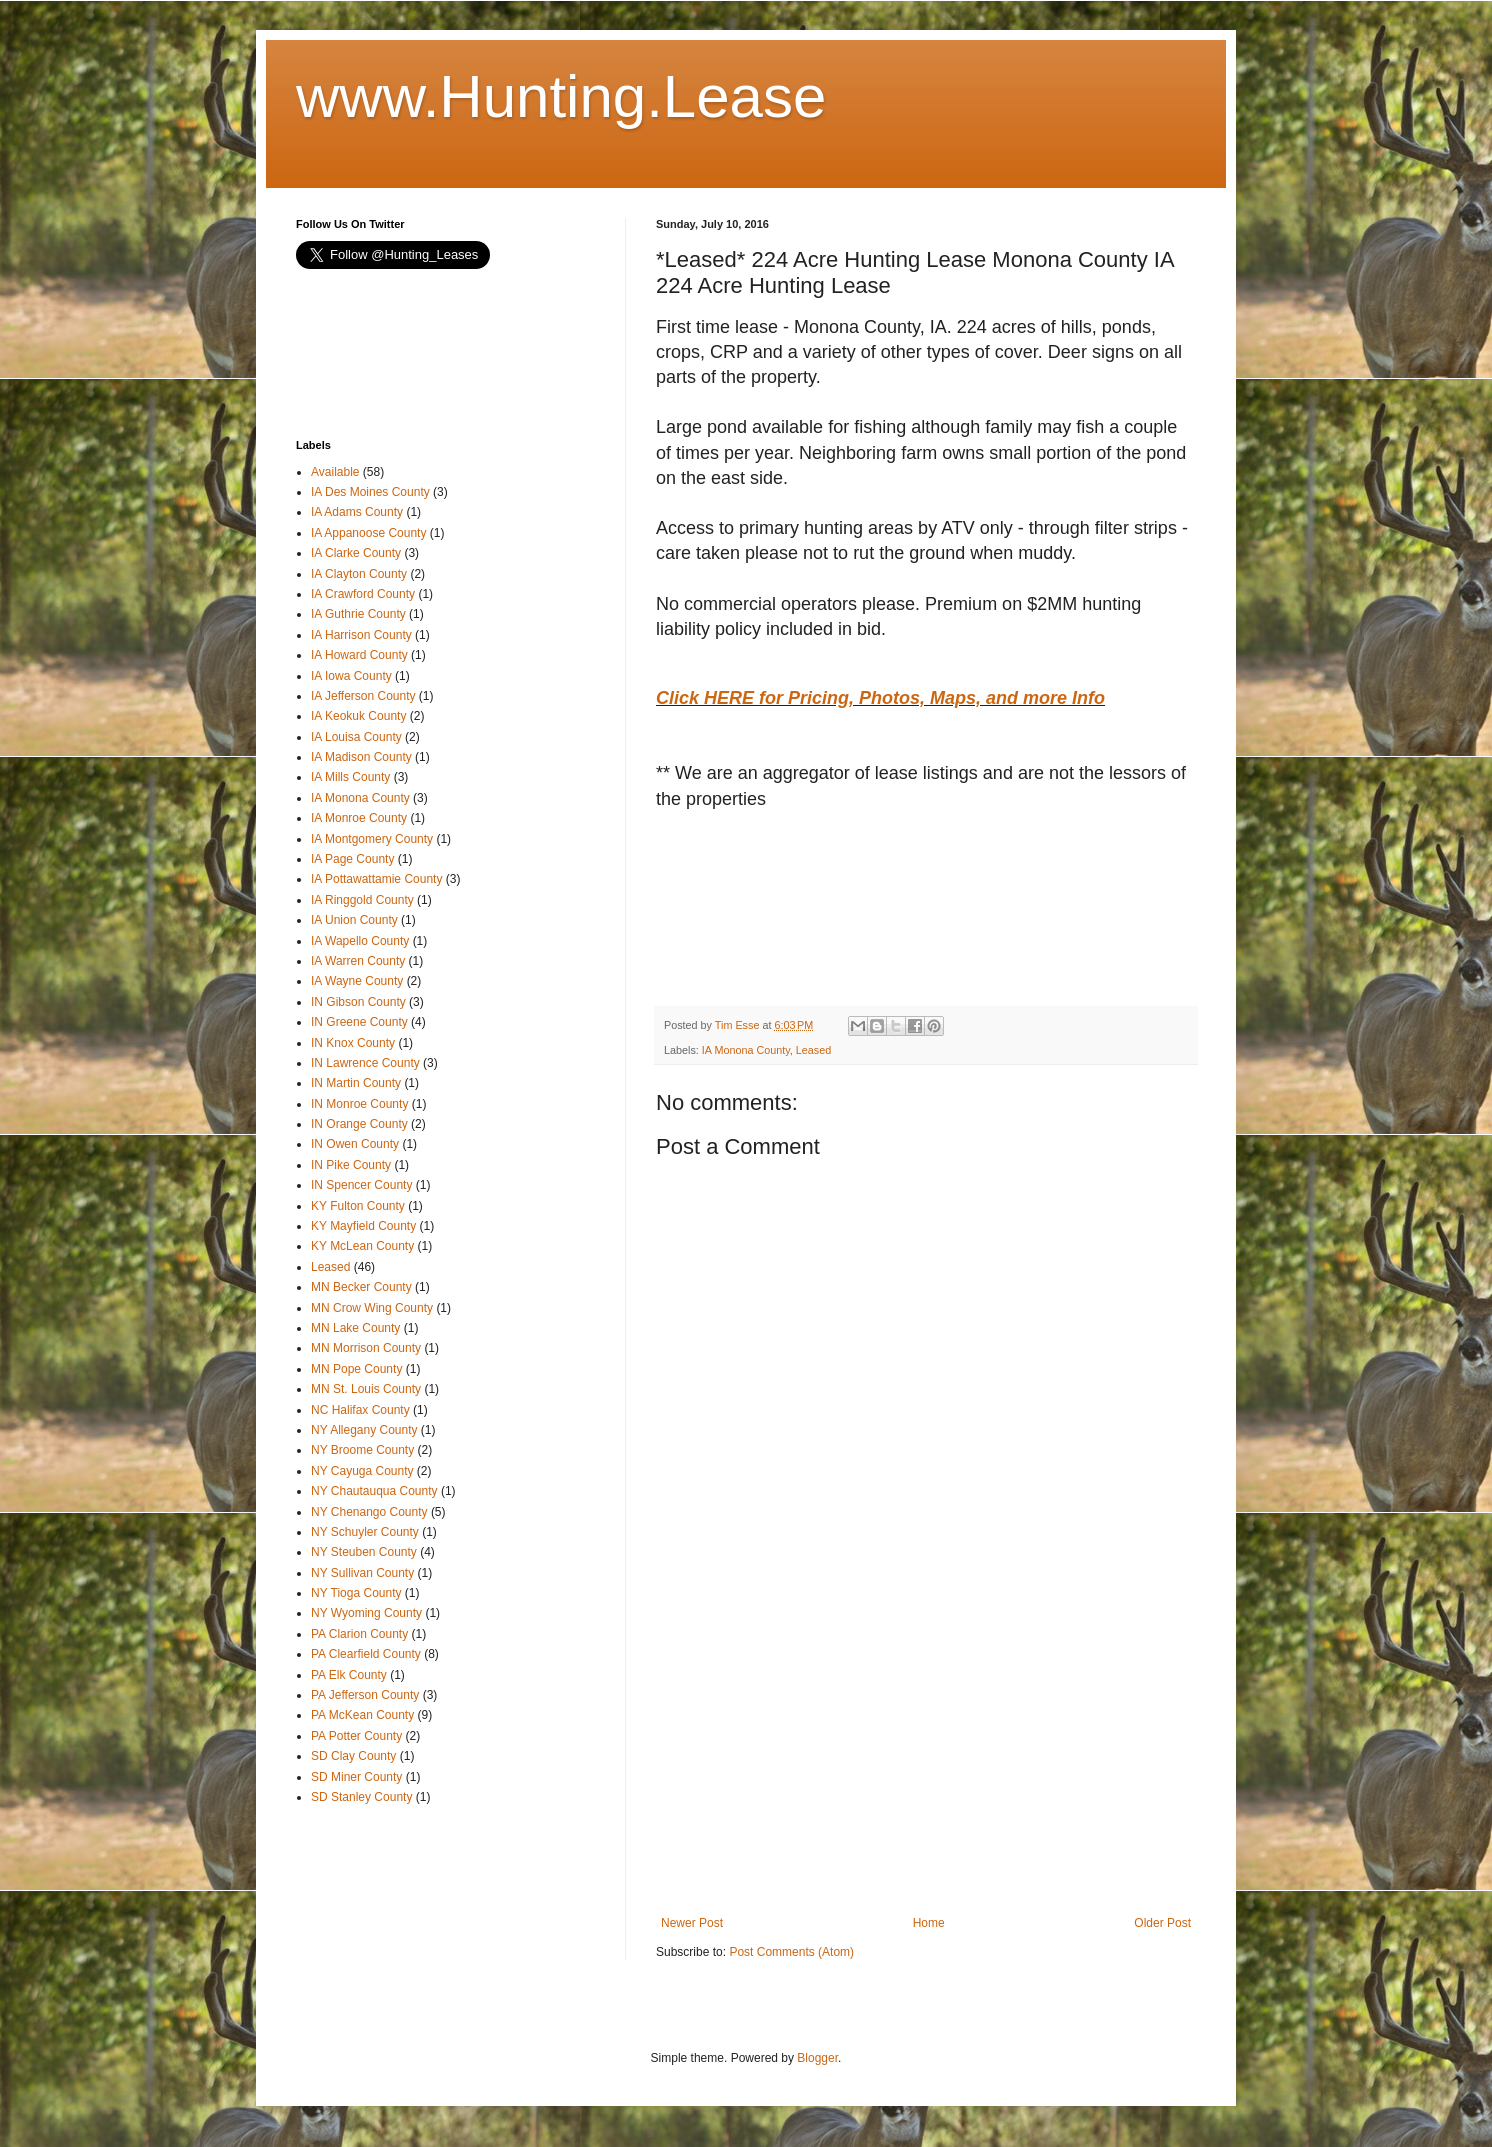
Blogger (817, 2058)
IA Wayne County (357, 981)
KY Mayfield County (363, 1226)
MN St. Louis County (366, 1389)
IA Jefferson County (363, 696)
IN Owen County (355, 1144)
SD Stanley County (361, 1797)
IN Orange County (359, 1124)
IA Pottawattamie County (376, 879)
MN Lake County (355, 1328)
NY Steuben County (364, 1552)
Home (929, 1923)
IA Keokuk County (358, 716)
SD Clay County (353, 1756)
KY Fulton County (358, 1206)
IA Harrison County (361, 635)
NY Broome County (362, 1450)
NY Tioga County (356, 1593)
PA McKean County (362, 1715)
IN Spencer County (361, 1185)
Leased (813, 1050)
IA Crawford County (363, 594)
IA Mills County (350, 777)
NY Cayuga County (362, 1471)
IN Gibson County (358, 1002)
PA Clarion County (359, 1634)
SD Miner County (356, 1777)
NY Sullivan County (362, 1573)
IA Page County (352, 859)
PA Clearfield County (366, 1654)
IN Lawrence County (365, 1063)
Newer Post (692, 1923)
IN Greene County (359, 1022)
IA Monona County (746, 1050)
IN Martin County (356, 1083)
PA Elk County (349, 1675)
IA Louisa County (356, 737)
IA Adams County (357, 512)
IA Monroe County (359, 818)
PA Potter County (356, 1736)
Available (335, 472)
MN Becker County (361, 1287)
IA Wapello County (360, 941)
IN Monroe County (359, 1104)
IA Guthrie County (358, 614)
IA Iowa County (351, 676)
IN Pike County (351, 1165)
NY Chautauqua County (374, 1491)
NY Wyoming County (366, 1613)
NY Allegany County (364, 1430)
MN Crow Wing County (372, 1308)
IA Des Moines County (370, 492)
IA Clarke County (356, 553)
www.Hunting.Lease (561, 96)
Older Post (1162, 1923)
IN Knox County (353, 1043)
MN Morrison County (366, 1348)
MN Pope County (356, 1369)
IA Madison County (361, 757)
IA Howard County (359, 655)
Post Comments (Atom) (791, 1952)
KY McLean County (362, 1246)
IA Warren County (358, 961)
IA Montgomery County (372, 839)
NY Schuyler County (365, 1532)
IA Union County (354, 920)
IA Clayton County (359, 574)
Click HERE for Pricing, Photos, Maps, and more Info (880, 698)
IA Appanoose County (368, 533)
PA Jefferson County (365, 1695)
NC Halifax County (360, 1410)
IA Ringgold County (362, 900)
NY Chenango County (369, 1512)
